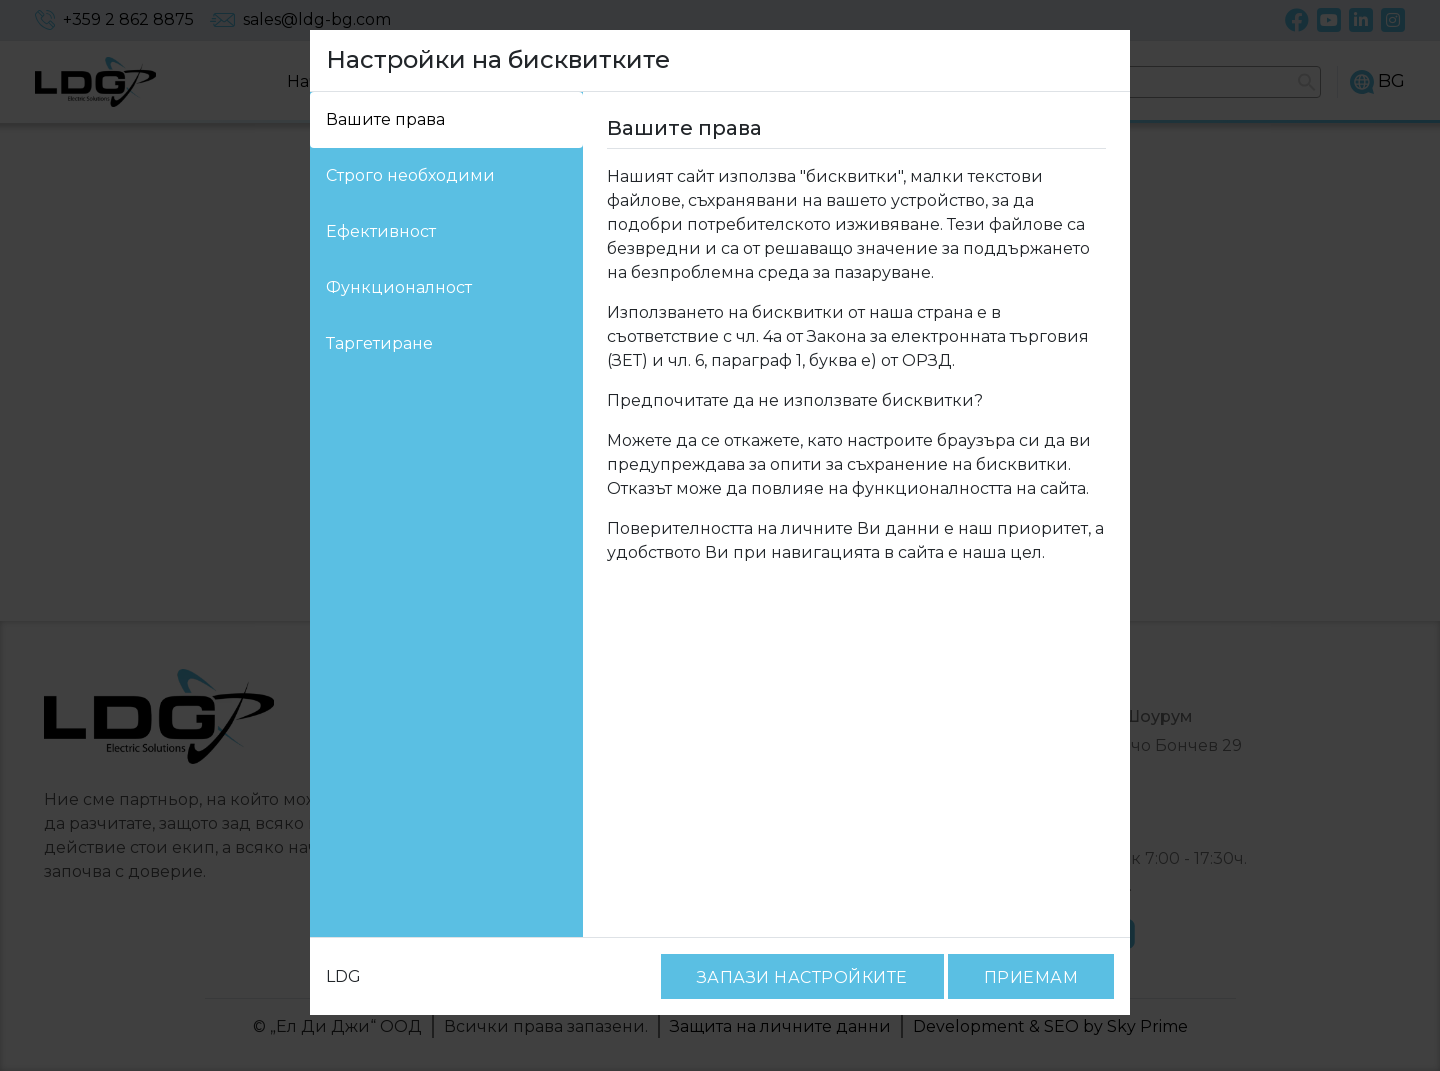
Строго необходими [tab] (398, 175)
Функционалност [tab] (387, 287)
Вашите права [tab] (379, 119)
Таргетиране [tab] (372, 343)
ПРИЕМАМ (1035, 977)
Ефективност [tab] (375, 231)
